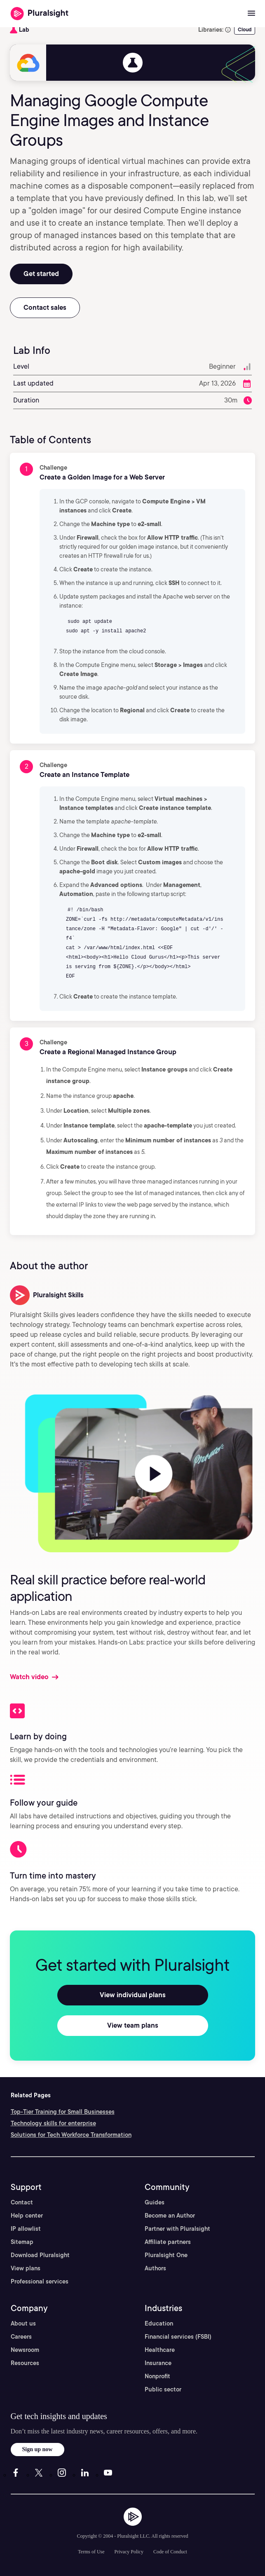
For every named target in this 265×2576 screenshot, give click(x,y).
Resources (25, 2363)
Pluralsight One (166, 2255)
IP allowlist (26, 2228)
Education (159, 2323)
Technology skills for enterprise (53, 2123)
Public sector (163, 2389)
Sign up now (37, 2449)
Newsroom (25, 2350)
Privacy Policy (129, 2552)
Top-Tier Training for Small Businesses (63, 2111)
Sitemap (22, 2242)
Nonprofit (157, 2376)
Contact (22, 2202)
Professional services (39, 2281)
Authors (155, 2268)
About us (23, 2323)
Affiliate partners (168, 2242)
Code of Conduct (170, 2552)
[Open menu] (251, 14)
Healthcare (160, 2350)
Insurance (158, 2363)
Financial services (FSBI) (178, 2336)
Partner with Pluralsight (177, 2228)
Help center (27, 2215)
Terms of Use (91, 2552)
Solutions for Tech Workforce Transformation (71, 2134)
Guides (154, 2202)
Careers (21, 2336)
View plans (25, 2268)
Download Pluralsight (40, 2255)
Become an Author (170, 2215)
